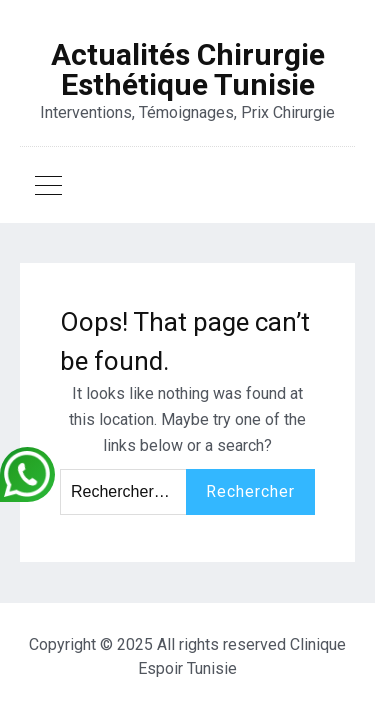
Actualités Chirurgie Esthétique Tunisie (188, 70)
